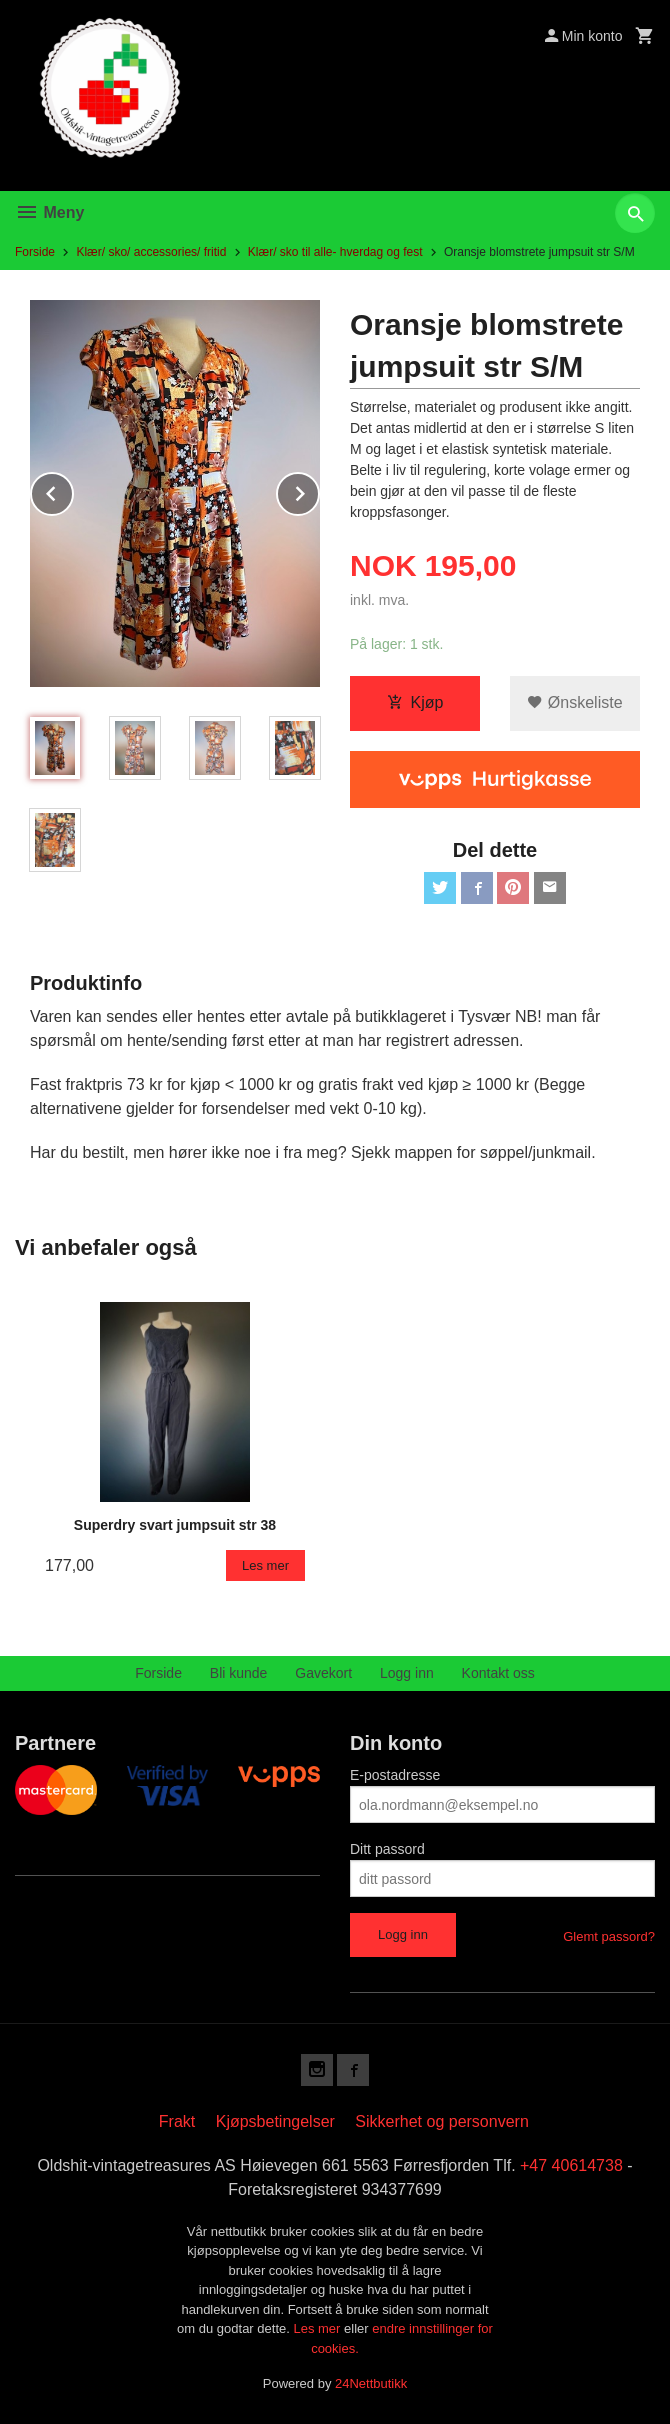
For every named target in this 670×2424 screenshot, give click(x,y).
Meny (49, 212)
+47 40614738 (571, 2165)
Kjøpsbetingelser (275, 2121)
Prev (73, 490)
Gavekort (323, 1673)
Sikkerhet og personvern (441, 2121)
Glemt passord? (609, 1936)
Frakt (177, 2121)
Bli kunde (239, 1673)
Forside (35, 252)
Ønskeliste (574, 702)
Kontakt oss (498, 1673)
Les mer (318, 2328)
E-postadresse (395, 1775)
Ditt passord (387, 1849)
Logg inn (407, 1673)
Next (319, 490)
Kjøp (415, 702)
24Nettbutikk (371, 2383)
